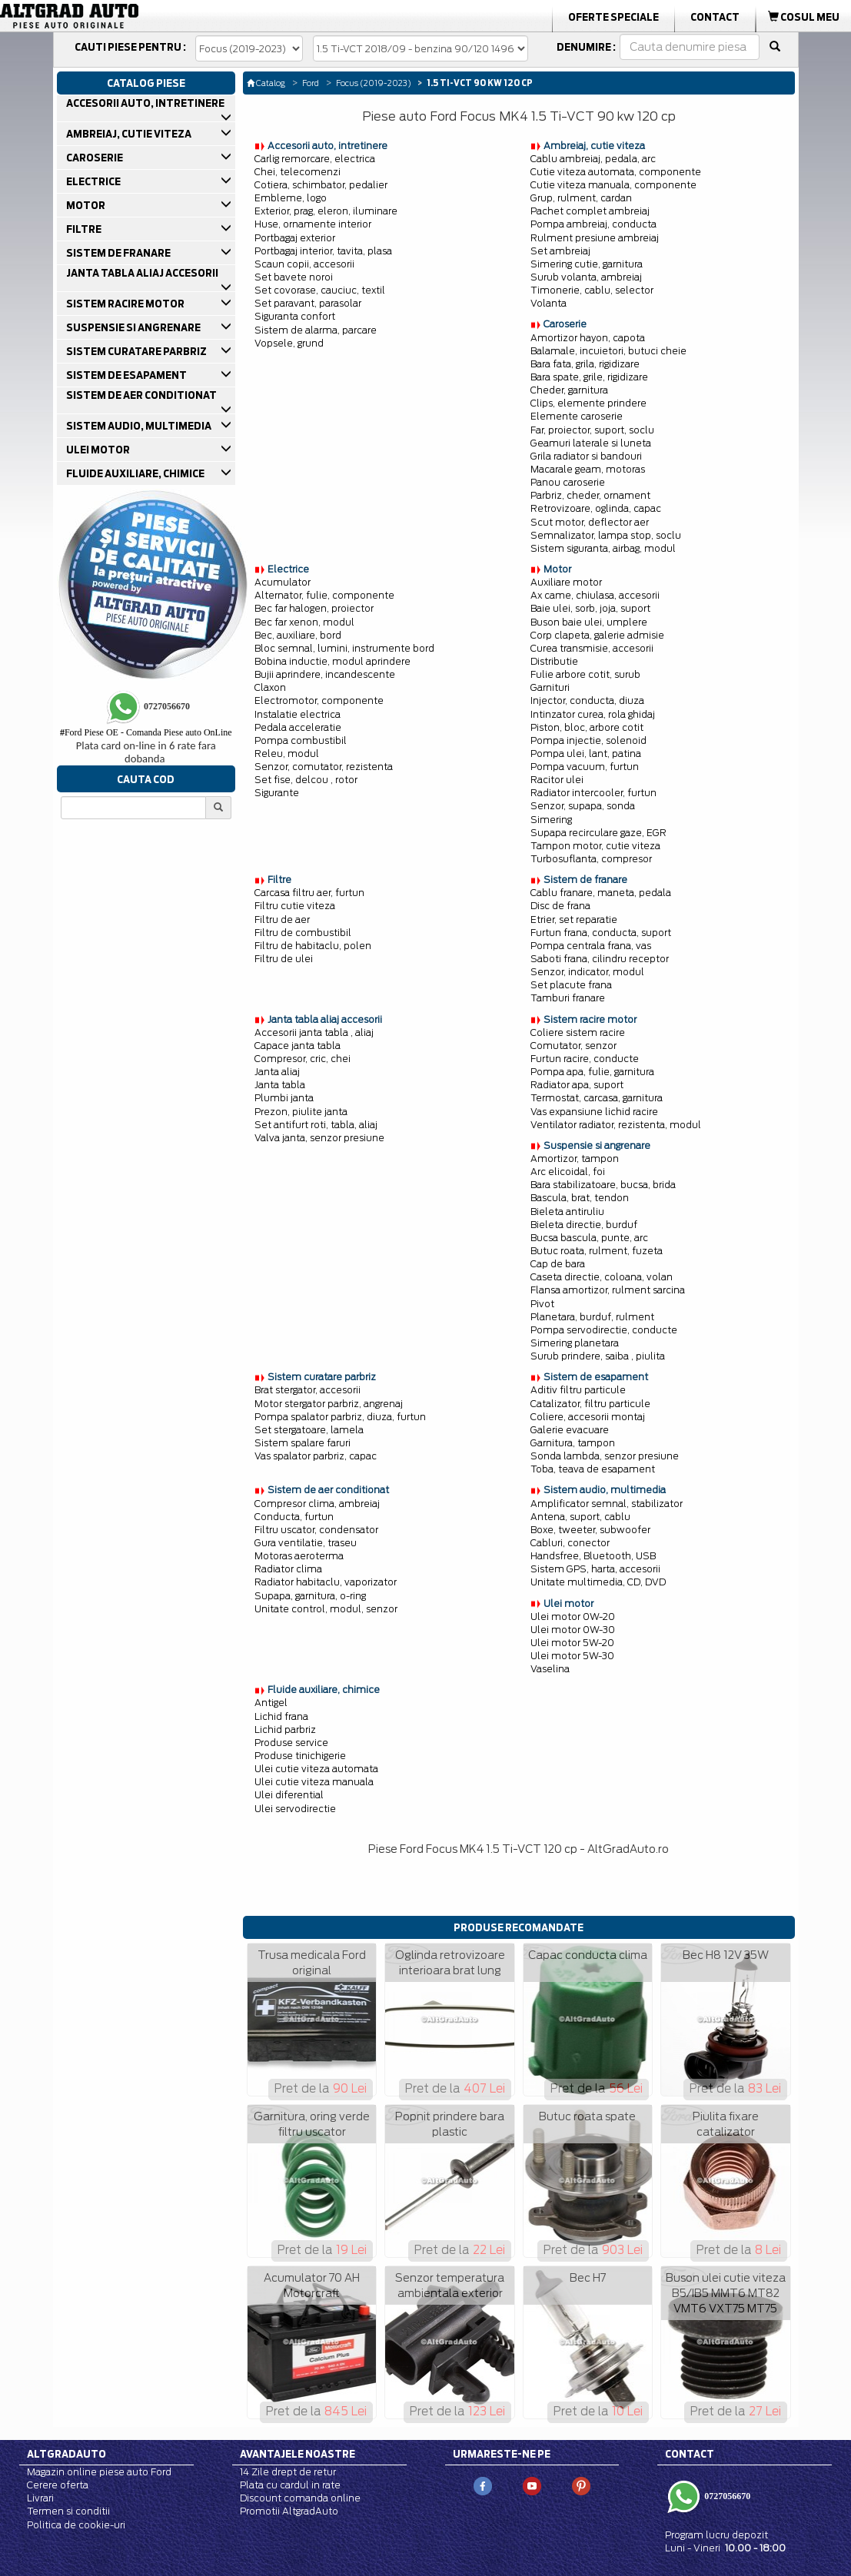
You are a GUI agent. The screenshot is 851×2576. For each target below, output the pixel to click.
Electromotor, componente (319, 700)
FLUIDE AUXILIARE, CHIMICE (136, 473)
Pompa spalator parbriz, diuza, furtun (340, 1416)
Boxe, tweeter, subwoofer (590, 1529)
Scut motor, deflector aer (589, 522)
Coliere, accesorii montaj (587, 1416)
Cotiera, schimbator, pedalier (320, 185)
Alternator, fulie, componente (324, 595)
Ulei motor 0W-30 (572, 1629)
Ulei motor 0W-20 (572, 1616)
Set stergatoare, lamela (309, 1430)
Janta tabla (279, 1084)
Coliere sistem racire (577, 1032)
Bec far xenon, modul (304, 622)
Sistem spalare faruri (302, 1443)
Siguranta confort (294, 316)
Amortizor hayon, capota (587, 338)
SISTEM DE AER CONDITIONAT (143, 395)
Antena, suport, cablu (580, 1516)
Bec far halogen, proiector (314, 608)
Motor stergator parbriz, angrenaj (328, 1403)
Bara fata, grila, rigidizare (585, 364)
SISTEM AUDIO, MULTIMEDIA (140, 426)
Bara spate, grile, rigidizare (589, 377)
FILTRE (85, 229)
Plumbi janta (284, 1098)
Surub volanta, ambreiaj (586, 277)
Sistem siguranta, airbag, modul (603, 548)
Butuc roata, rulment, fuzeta (596, 1250)
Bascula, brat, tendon (579, 1197)
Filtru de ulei (283, 958)
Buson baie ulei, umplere (588, 622)
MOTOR (87, 205)
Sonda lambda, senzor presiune (604, 1456)
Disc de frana (560, 905)
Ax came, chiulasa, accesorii (595, 595)
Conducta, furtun (294, 1516)
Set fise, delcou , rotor (305, 779)
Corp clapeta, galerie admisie (597, 635)
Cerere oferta (57, 2485)
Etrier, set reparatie (573, 919)
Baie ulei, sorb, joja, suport (590, 608)
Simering (551, 819)
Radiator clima (288, 1569)
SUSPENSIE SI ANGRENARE (134, 327)
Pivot (542, 1304)
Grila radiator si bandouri (586, 456)
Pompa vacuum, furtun (584, 766)
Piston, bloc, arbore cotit (586, 727)
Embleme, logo (290, 198)
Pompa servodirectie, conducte (603, 1330)
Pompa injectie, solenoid (588, 740)
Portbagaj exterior (294, 238)
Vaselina (550, 1669)
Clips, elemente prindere (588, 403)
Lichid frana (281, 1716)
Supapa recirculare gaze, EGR (598, 832)
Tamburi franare (567, 998)
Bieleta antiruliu (567, 1211)
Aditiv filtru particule (578, 1390)
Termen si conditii (68, 2511)
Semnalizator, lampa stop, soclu (605, 535)
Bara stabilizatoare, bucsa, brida (603, 1184)
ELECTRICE (95, 181)
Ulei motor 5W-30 (572, 1655)
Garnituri (550, 687)
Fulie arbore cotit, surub (585, 674)
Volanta (548, 303)
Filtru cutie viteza (294, 905)
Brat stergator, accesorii (307, 1390)
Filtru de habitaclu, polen (312, 945)
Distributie (554, 661)
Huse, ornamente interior (312, 224)
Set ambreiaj (560, 251)
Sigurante (276, 792)
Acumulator (282, 582)
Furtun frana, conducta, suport (600, 932)
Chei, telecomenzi (297, 172)
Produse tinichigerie (300, 1755)
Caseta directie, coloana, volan (601, 1277)
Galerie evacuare (569, 1430)
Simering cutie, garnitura (586, 264)
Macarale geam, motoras (587, 469)
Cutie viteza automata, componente (615, 172)
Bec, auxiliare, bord (297, 635)
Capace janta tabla (297, 1045)
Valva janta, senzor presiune (319, 1138)
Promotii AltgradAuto (289, 2511)
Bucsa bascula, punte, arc (589, 1237)
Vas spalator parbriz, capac (315, 1456)
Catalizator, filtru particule (590, 1403)
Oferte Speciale (613, 17)
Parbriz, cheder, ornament (590, 495)
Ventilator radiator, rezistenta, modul (615, 1124)
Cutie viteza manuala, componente (613, 185)
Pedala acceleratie (297, 727)
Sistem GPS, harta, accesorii (595, 1569)
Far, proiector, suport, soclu (592, 430)
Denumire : (586, 47)
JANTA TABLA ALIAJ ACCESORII (143, 273)
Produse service (291, 1742)
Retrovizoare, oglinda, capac (595, 508)
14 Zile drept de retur (288, 2472)
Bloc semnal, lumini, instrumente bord (344, 648)
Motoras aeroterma (299, 1556)
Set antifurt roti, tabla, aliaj (315, 1124)
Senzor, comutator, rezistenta (323, 766)
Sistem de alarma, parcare (315, 330)
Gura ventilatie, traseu (305, 1543)
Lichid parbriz (285, 1729)
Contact (715, 17)
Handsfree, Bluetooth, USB (593, 1556)
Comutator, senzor (573, 1045)
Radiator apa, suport (576, 1084)
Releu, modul (286, 753)
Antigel (271, 1702)
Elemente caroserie (576, 416)
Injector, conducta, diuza (587, 700)
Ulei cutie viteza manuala (314, 1782)
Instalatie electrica (297, 714)
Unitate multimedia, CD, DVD (598, 1582)
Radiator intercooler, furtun (593, 792)
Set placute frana (571, 985)
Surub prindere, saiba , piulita (597, 1356)
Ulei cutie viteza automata (316, 1768)
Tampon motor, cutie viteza (595, 845)
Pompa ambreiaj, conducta (593, 224)
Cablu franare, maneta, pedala (600, 892)
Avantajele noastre (297, 2454)
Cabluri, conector (570, 1543)
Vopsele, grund (289, 343)
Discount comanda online (300, 2498)
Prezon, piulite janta (300, 1111)
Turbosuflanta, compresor (591, 859)
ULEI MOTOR (99, 449)
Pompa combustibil (300, 740)
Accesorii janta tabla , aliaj (314, 1032)
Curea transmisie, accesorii (591, 648)
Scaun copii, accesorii (304, 264)
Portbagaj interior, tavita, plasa (323, 251)
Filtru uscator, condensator (316, 1529)
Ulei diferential (289, 1795)
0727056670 (726, 2496)
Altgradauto (66, 2454)
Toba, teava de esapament (592, 1469)
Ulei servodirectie (295, 1808)
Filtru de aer (282, 919)
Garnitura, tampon (572, 1443)
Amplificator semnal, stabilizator (606, 1503)
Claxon (270, 687)
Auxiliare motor (566, 582)
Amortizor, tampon (574, 1158)
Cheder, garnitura (569, 390)
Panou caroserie (567, 482)
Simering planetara (574, 1343)
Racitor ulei (556, 779)
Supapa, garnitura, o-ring (310, 1596)
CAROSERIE (96, 157)
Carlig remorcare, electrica (314, 158)
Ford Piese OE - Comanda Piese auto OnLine (146, 732)
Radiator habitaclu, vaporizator (325, 1582)
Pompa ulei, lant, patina (585, 753)
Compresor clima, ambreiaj (317, 1503)
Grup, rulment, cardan (581, 198)
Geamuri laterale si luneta (590, 443)
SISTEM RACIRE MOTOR (126, 303)
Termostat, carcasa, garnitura (596, 1098)
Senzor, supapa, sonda (582, 806)
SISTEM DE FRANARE (120, 253)
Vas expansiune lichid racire (594, 1111)
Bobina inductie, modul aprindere (332, 661)
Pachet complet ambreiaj (590, 211)
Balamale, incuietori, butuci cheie (608, 351)
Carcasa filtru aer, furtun (309, 892)
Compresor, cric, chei (302, 1058)
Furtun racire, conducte (584, 1058)
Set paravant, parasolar (307, 303)
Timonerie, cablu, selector (591, 290)
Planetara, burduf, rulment (592, 1317)
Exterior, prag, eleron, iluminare (325, 211)
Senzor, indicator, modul (587, 972)
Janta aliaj (277, 1071)
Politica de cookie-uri (76, 2525)
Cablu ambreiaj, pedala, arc (593, 158)
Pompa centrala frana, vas (590, 945)
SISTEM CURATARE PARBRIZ (138, 351)
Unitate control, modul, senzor (325, 1609)
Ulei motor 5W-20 (572, 1642)
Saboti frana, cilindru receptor (599, 958)
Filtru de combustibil (302, 932)
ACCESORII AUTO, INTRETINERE (146, 103)
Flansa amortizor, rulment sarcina (607, 1290)
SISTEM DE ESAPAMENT (128, 375)
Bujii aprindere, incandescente (324, 674)
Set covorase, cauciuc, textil (319, 290)
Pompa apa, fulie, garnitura (592, 1071)
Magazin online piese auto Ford (99, 2472)
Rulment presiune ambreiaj (594, 238)
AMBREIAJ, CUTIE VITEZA (130, 134)
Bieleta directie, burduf (583, 1224)
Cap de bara (557, 1264)
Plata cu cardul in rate (290, 2485)
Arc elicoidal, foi (567, 1171)
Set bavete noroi (293, 277)
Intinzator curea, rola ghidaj (592, 714)
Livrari (40, 2498)
